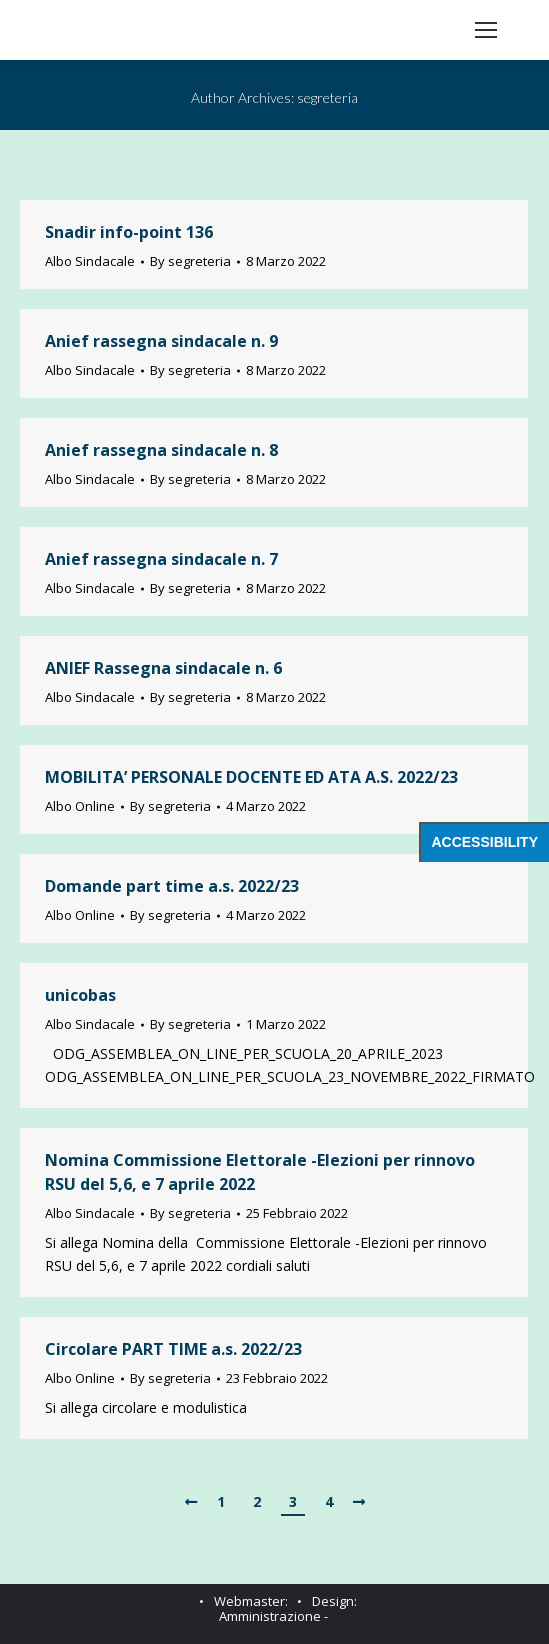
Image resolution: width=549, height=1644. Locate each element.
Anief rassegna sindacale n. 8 (161, 450)
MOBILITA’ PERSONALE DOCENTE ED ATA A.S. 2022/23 (251, 777)
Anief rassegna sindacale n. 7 (161, 559)
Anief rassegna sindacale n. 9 (161, 341)
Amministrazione (270, 1616)
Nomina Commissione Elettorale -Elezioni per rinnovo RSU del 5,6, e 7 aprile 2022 (260, 1172)
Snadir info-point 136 (129, 232)
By (190, 261)
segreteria (327, 97)
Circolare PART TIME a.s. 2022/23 (173, 1349)
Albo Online (80, 806)
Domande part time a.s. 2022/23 (172, 886)
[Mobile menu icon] (486, 30)
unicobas (80, 995)
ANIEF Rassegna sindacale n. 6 (163, 668)
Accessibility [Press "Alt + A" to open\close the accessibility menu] (484, 842)
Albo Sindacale (90, 261)
